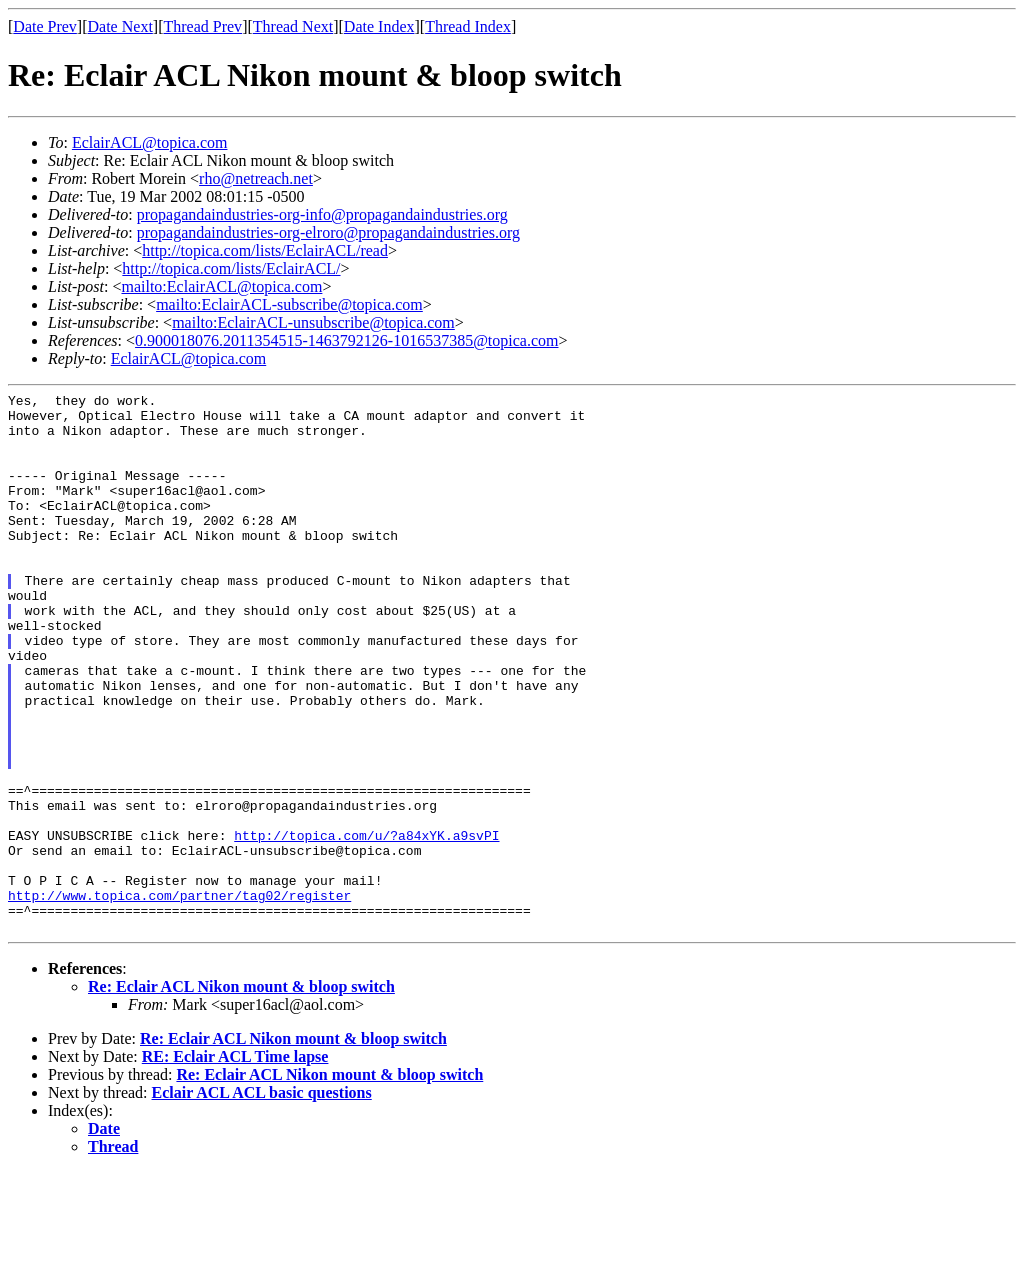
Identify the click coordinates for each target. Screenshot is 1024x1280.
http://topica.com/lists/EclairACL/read (265, 250)
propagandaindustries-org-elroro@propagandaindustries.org (328, 232)
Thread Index (468, 26)
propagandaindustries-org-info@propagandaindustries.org (322, 214)
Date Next (120, 26)
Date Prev (45, 26)
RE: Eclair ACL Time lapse (235, 1164)
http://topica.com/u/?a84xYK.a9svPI (366, 925)
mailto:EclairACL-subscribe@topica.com (289, 304)
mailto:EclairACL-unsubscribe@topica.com (313, 322)
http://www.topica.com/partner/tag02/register (179, 997)
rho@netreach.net (256, 178)
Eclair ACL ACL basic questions (262, 1200)
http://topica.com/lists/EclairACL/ (231, 268)
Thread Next (293, 26)
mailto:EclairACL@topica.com (221, 286)
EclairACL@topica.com (150, 142)
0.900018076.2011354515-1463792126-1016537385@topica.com (346, 340)
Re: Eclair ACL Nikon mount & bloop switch (241, 1094)
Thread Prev (202, 26)
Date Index (379, 26)
